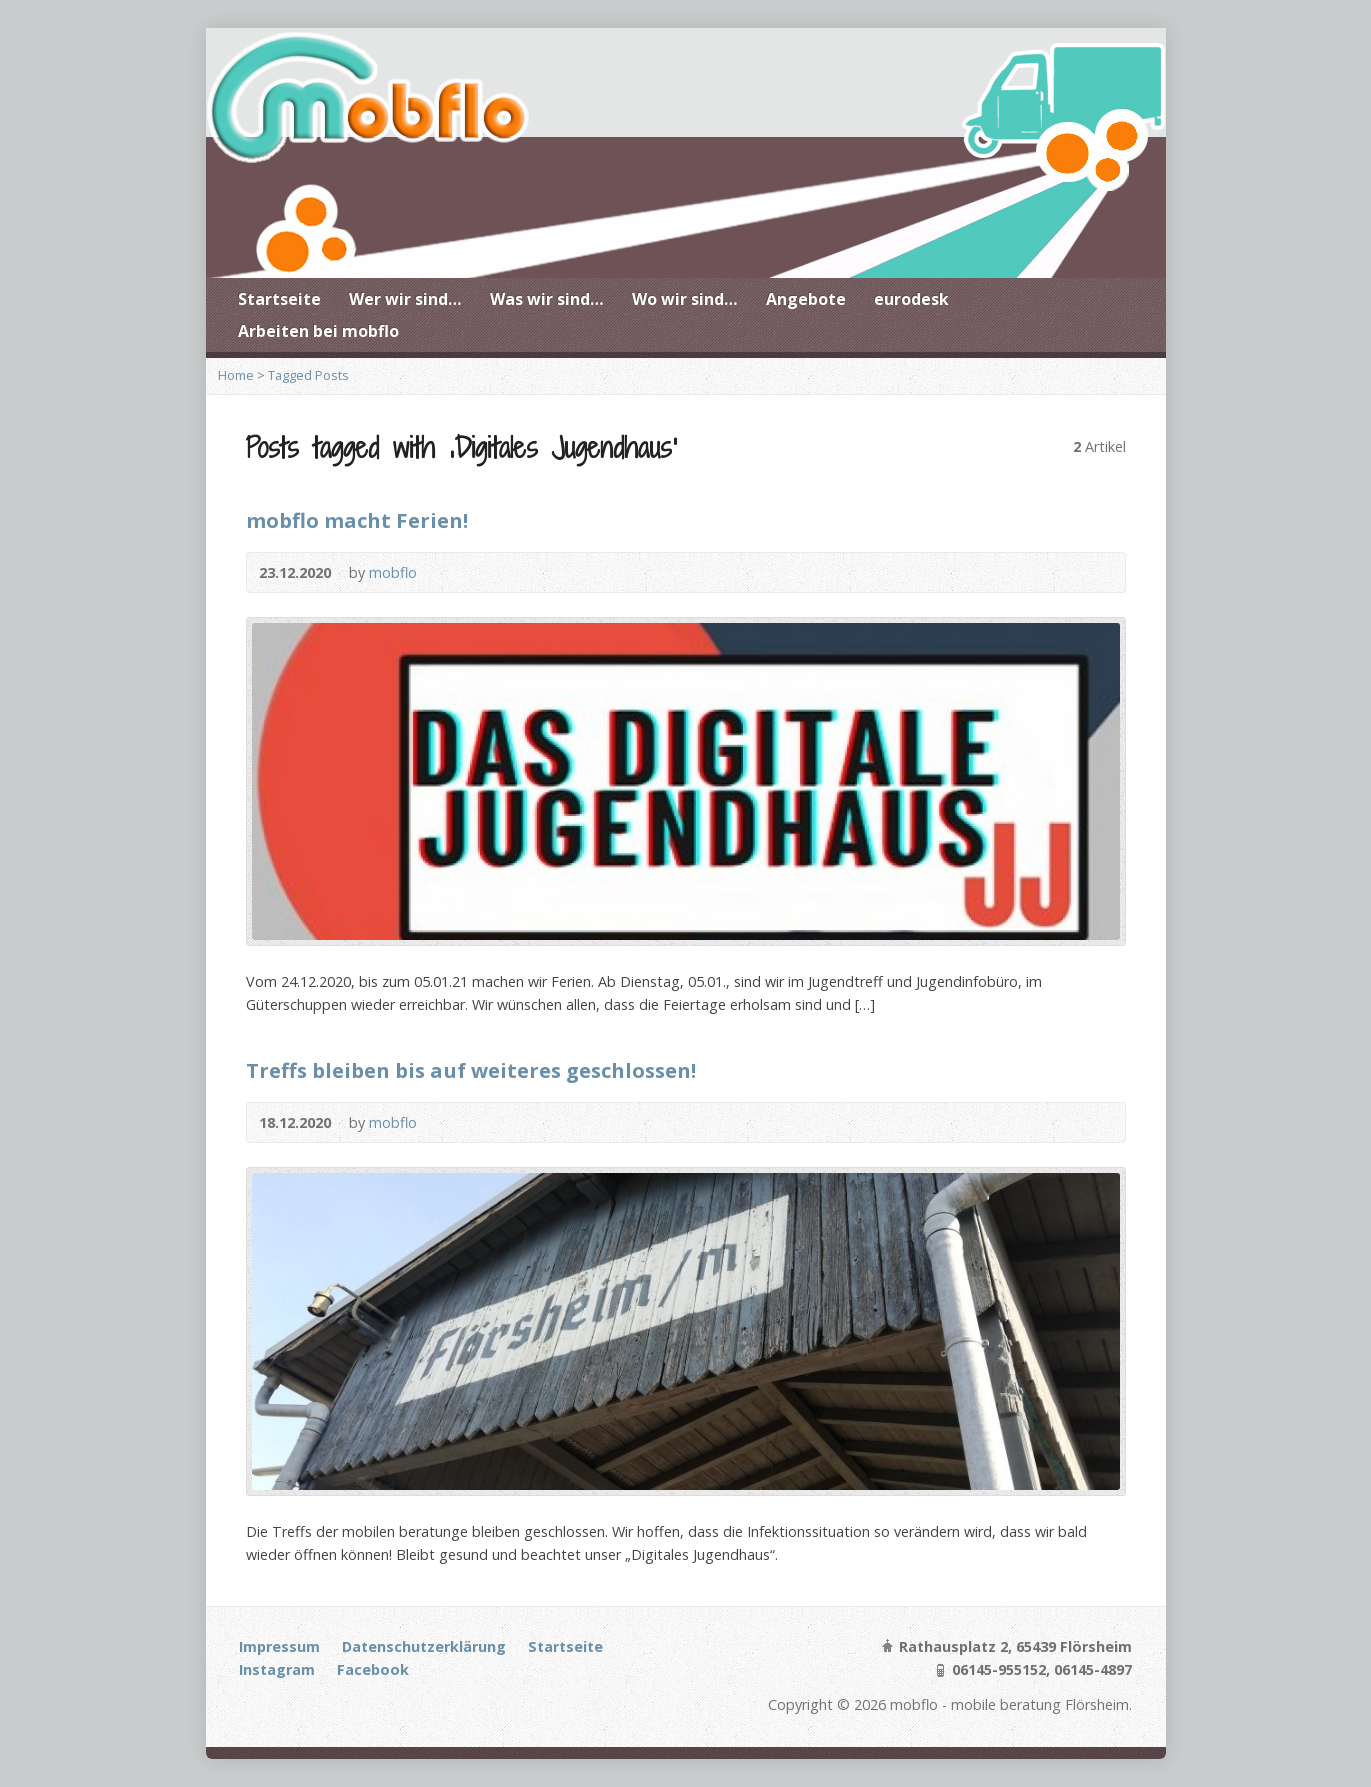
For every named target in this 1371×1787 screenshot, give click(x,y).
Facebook (373, 1669)
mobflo (393, 572)
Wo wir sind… (685, 299)
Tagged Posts (308, 375)
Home (236, 375)
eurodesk (911, 299)
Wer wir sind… (405, 299)
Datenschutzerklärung (424, 1646)
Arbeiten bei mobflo (318, 331)
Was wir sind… (547, 299)
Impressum (279, 1646)
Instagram (277, 1669)
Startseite (279, 299)
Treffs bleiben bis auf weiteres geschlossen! (471, 1070)
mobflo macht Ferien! (357, 520)
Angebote (806, 299)
